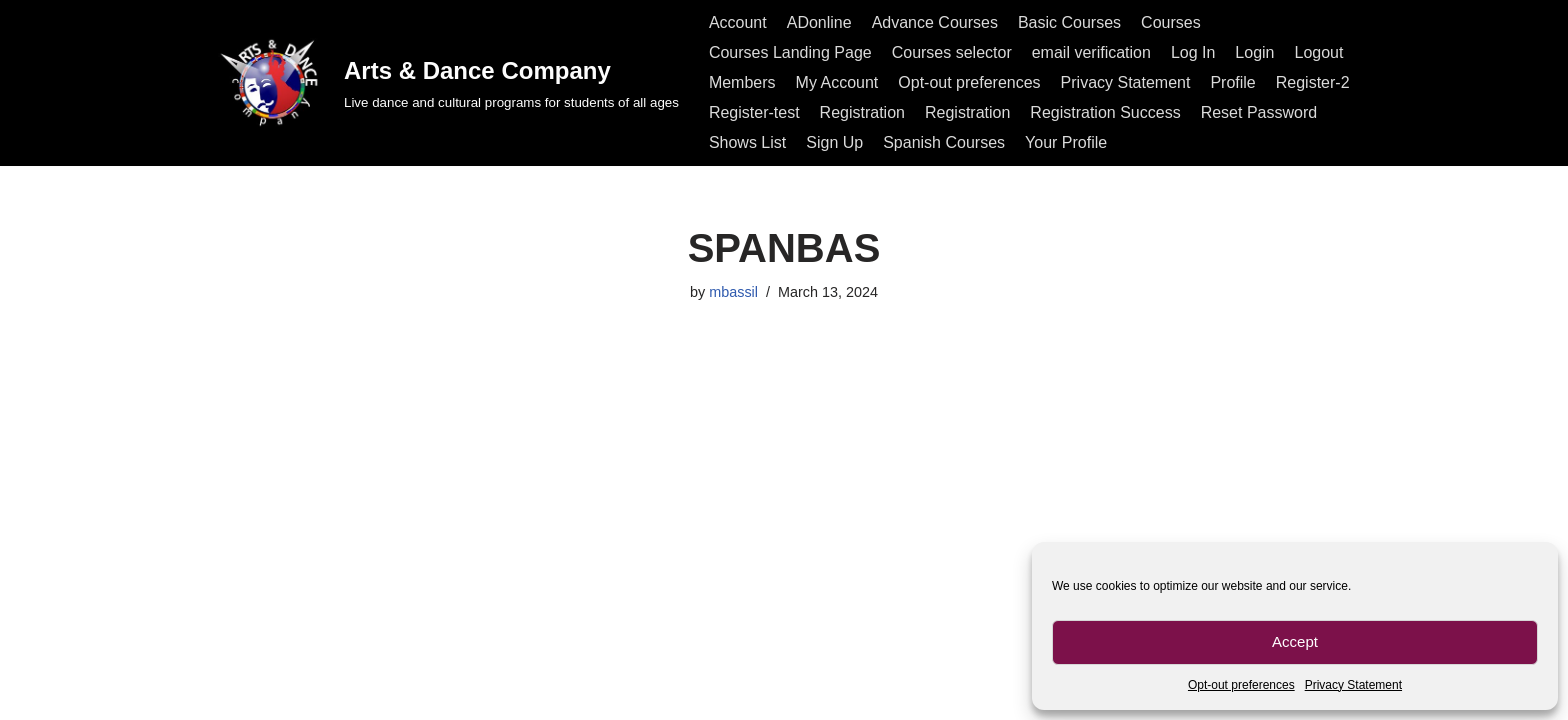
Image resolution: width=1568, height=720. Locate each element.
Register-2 (1313, 82)
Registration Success (1105, 112)
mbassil (733, 292)
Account (738, 22)
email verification (1091, 52)
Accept (1295, 641)
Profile (1232, 82)
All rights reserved (278, 694)
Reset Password (1259, 112)
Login (1254, 52)
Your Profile (1066, 142)
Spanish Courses (944, 142)
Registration (862, 112)
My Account (837, 82)
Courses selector (952, 52)
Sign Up (834, 142)
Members (742, 82)
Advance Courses (935, 22)
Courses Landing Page (790, 52)
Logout (1319, 52)
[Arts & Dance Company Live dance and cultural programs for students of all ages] (446, 82)
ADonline (819, 22)
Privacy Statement (1353, 685)
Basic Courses (1069, 22)
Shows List (747, 142)
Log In (1193, 52)
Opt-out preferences (1241, 685)
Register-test (754, 112)
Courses (1171, 22)
